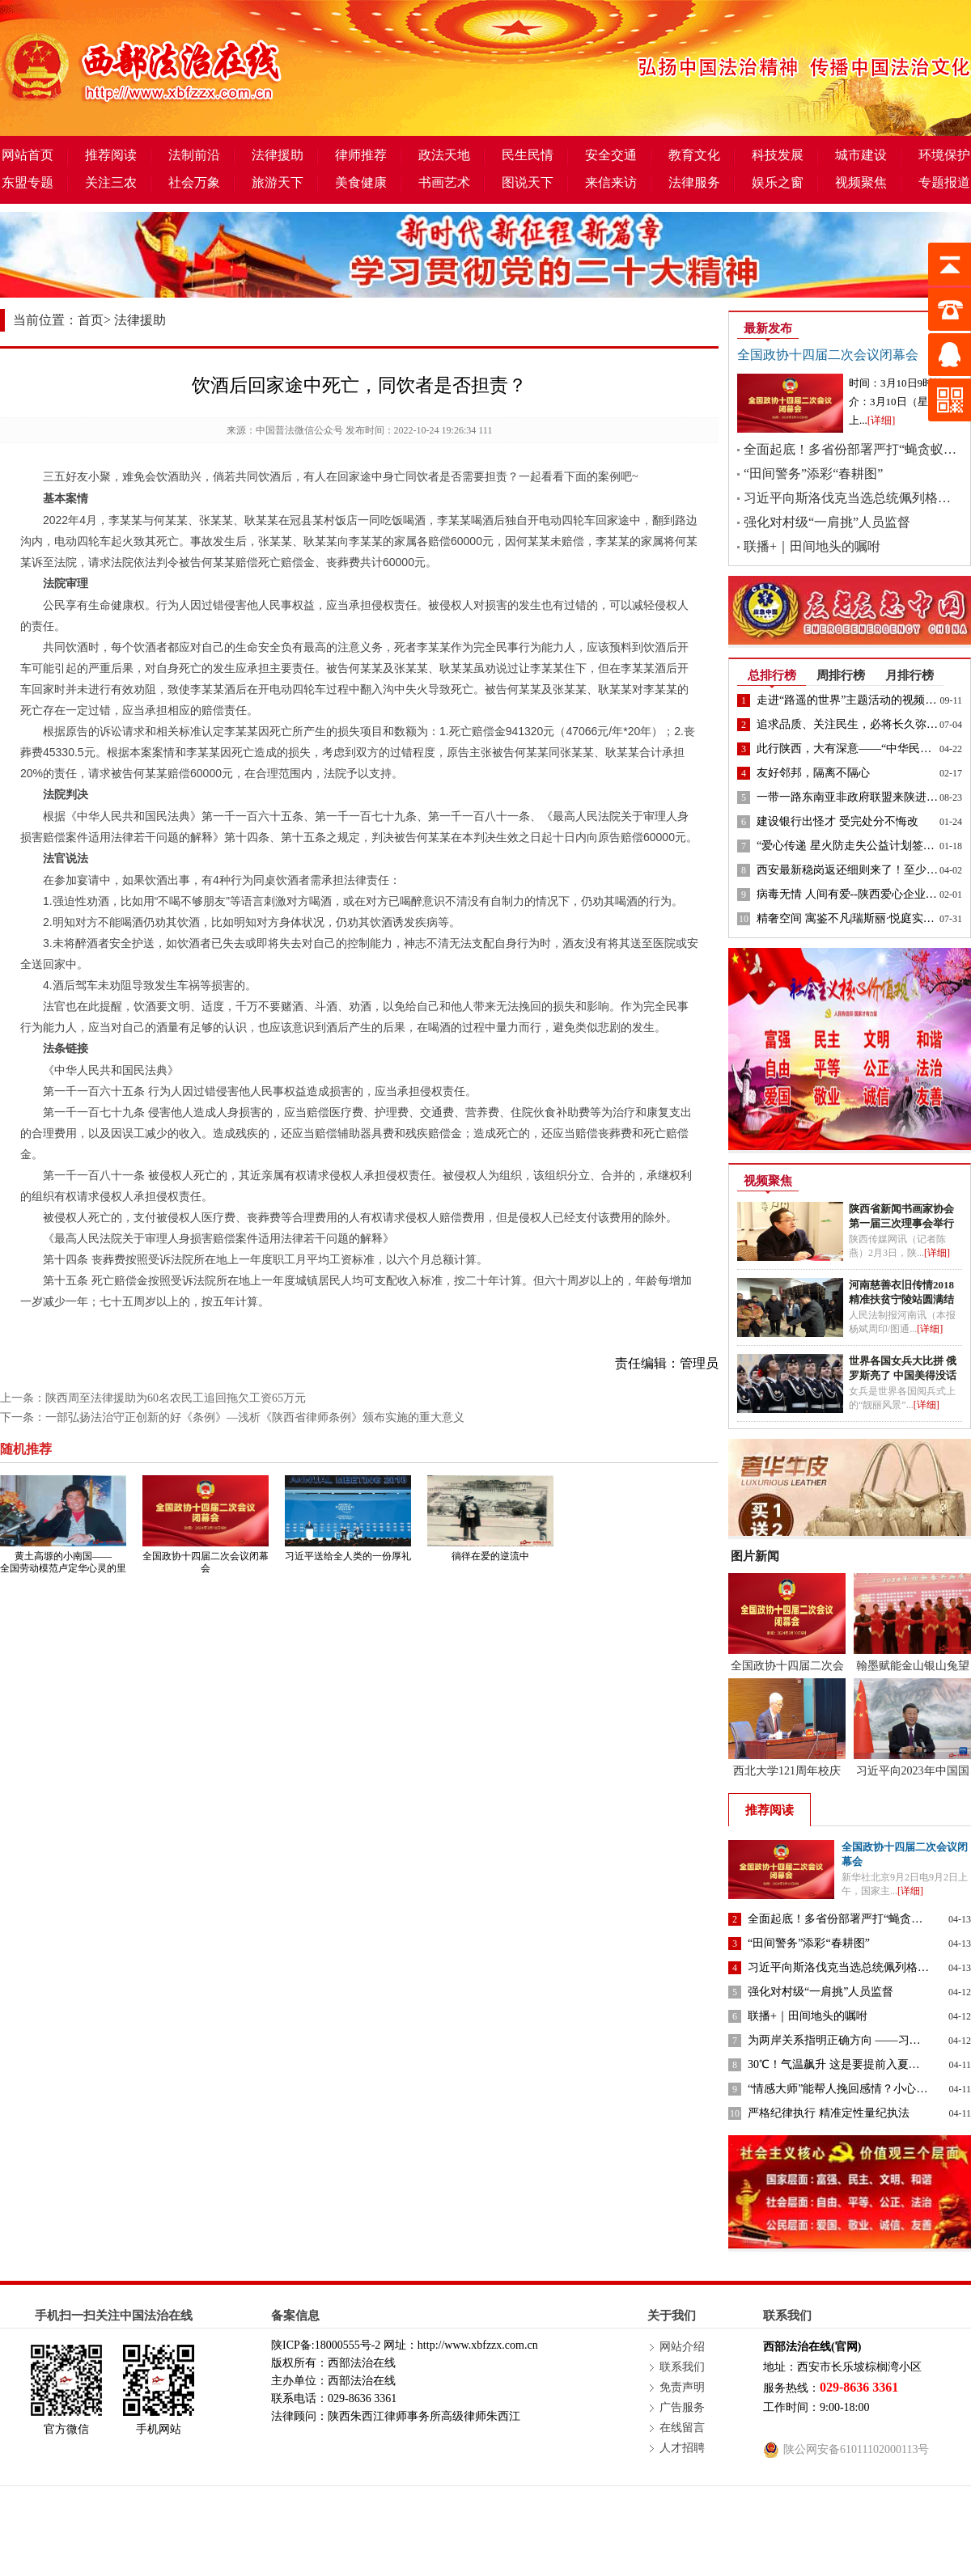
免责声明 (682, 2387)
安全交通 (611, 155)
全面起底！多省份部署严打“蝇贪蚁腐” (853, 449)
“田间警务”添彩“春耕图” (813, 473)
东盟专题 (27, 182)
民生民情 (527, 155)
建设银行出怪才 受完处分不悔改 (837, 821)
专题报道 (944, 182)
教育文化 (694, 155)
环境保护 (944, 155)
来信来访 (611, 182)
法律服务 (694, 182)
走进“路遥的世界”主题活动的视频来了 (852, 700)
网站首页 (27, 155)
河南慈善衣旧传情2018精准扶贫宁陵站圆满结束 (901, 1299)
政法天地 (444, 155)
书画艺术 (444, 182)
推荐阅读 (111, 155)
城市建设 (861, 155)
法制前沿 (194, 155)
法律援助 (277, 155)
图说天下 (527, 182)
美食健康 (361, 182)
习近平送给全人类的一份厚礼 (348, 1556)
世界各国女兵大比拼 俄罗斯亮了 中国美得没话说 (902, 1375)
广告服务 (682, 2407)
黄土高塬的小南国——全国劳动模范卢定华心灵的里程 (63, 1568)
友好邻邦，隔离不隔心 (813, 773)
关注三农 (111, 182)
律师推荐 (361, 155)
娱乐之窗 (778, 182)
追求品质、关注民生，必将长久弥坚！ (853, 724)
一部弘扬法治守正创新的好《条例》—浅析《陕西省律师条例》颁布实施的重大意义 (254, 1417)
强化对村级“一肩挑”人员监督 (827, 522)
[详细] (881, 420)
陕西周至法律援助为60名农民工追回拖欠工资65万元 (175, 1398)
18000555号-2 (348, 2345)
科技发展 (778, 155)
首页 (91, 320)
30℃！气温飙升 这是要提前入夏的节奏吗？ (856, 2064)
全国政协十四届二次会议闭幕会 (205, 1562)
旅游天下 (277, 182)
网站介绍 (682, 2347)
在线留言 (682, 2428)
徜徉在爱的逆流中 (490, 1556)
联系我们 (682, 2367)
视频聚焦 (861, 182)
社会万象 (194, 182)
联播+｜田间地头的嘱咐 (812, 546)
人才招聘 (682, 2448)
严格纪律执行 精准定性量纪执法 (829, 2113)
